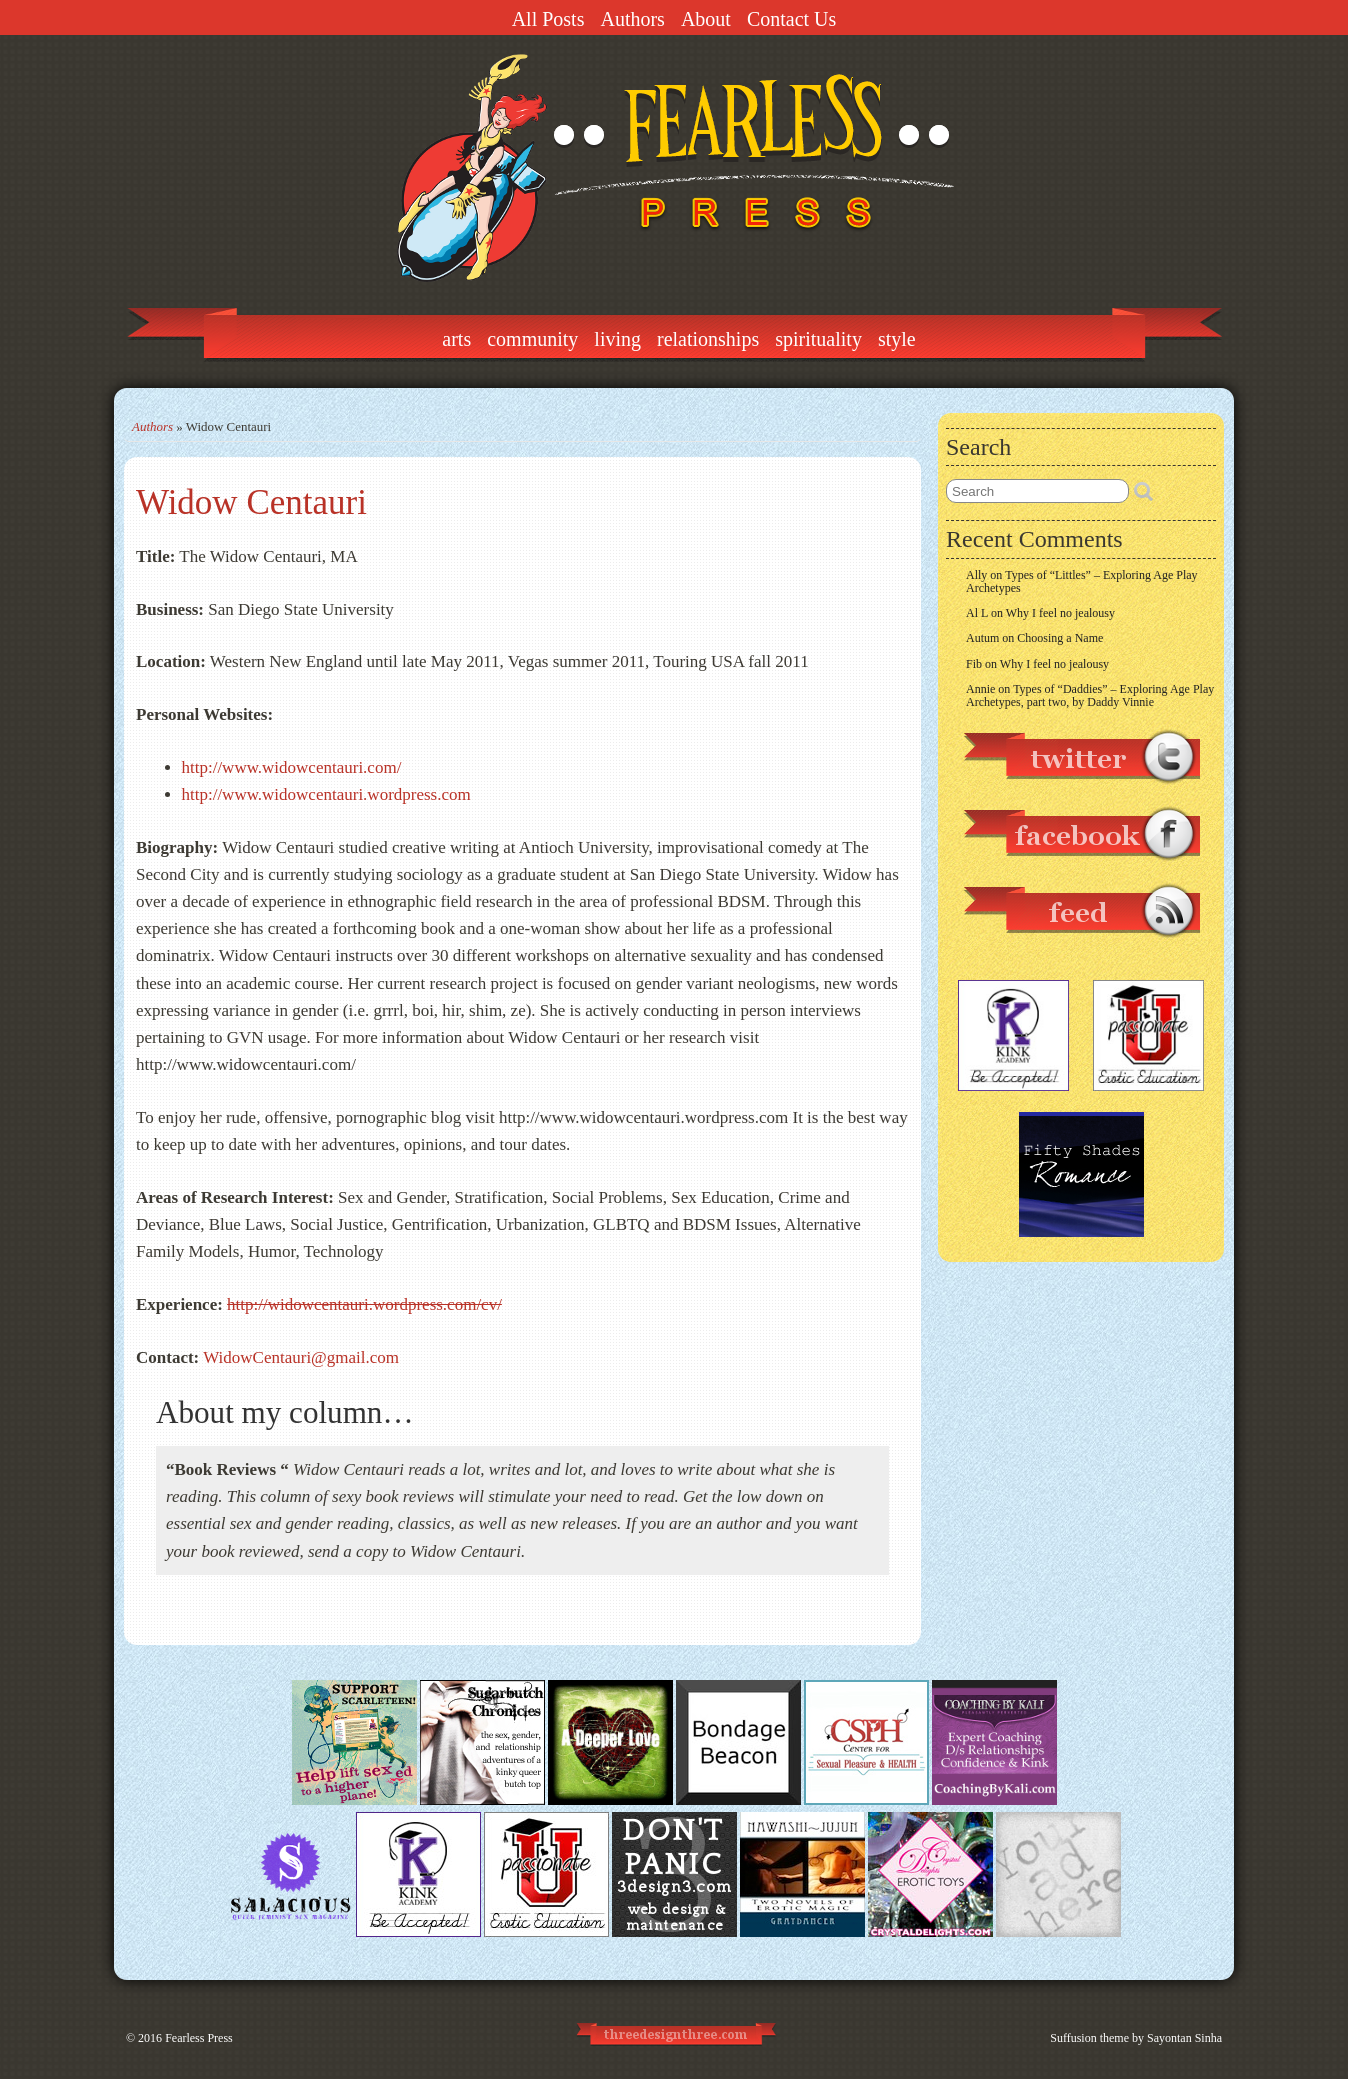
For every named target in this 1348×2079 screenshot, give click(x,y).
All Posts (548, 19)
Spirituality (818, 339)
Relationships (708, 339)
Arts (456, 339)
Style (897, 339)
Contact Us (791, 19)
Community (532, 339)
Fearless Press (199, 2038)
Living (617, 339)
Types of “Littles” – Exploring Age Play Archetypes (1082, 581)
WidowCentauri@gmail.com (301, 1357)
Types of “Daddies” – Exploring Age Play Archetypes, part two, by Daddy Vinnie (1090, 695)
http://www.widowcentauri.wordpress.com (326, 794)
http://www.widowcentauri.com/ (292, 767)
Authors (632, 19)
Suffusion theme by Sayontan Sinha (1136, 2038)
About (706, 19)
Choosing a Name (1060, 638)
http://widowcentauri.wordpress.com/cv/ (364, 1304)
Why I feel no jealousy (1060, 613)
